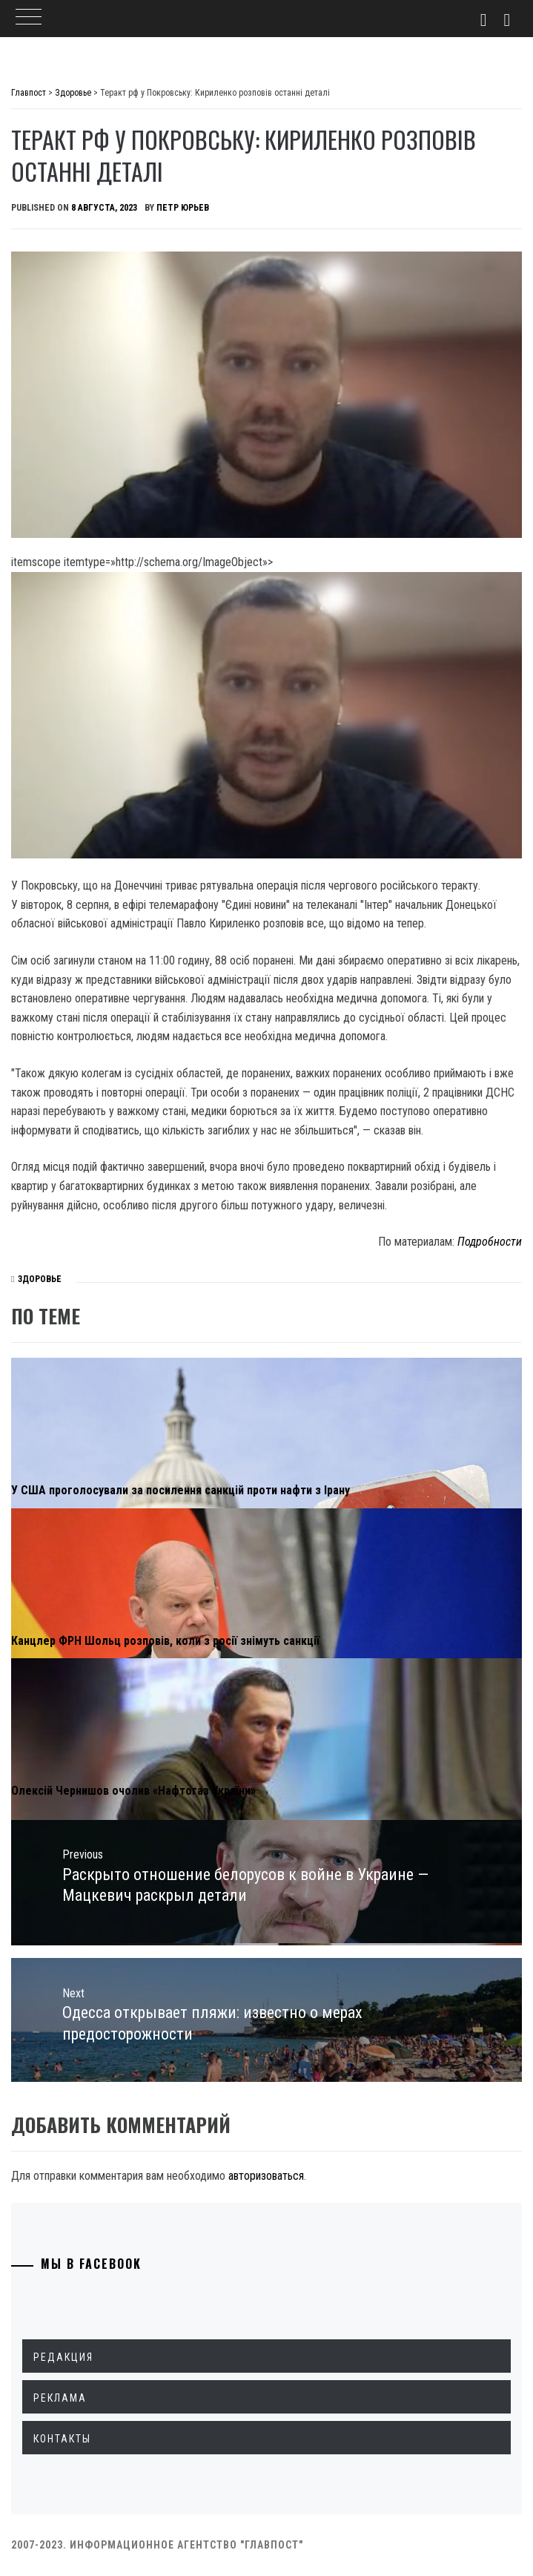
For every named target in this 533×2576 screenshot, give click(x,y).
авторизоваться (266, 2176)
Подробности (489, 1242)
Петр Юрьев (182, 208)
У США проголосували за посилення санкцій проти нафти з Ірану (180, 1490)
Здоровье (40, 1279)
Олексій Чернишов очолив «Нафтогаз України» (133, 1791)
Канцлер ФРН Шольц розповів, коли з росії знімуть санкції (165, 1641)
